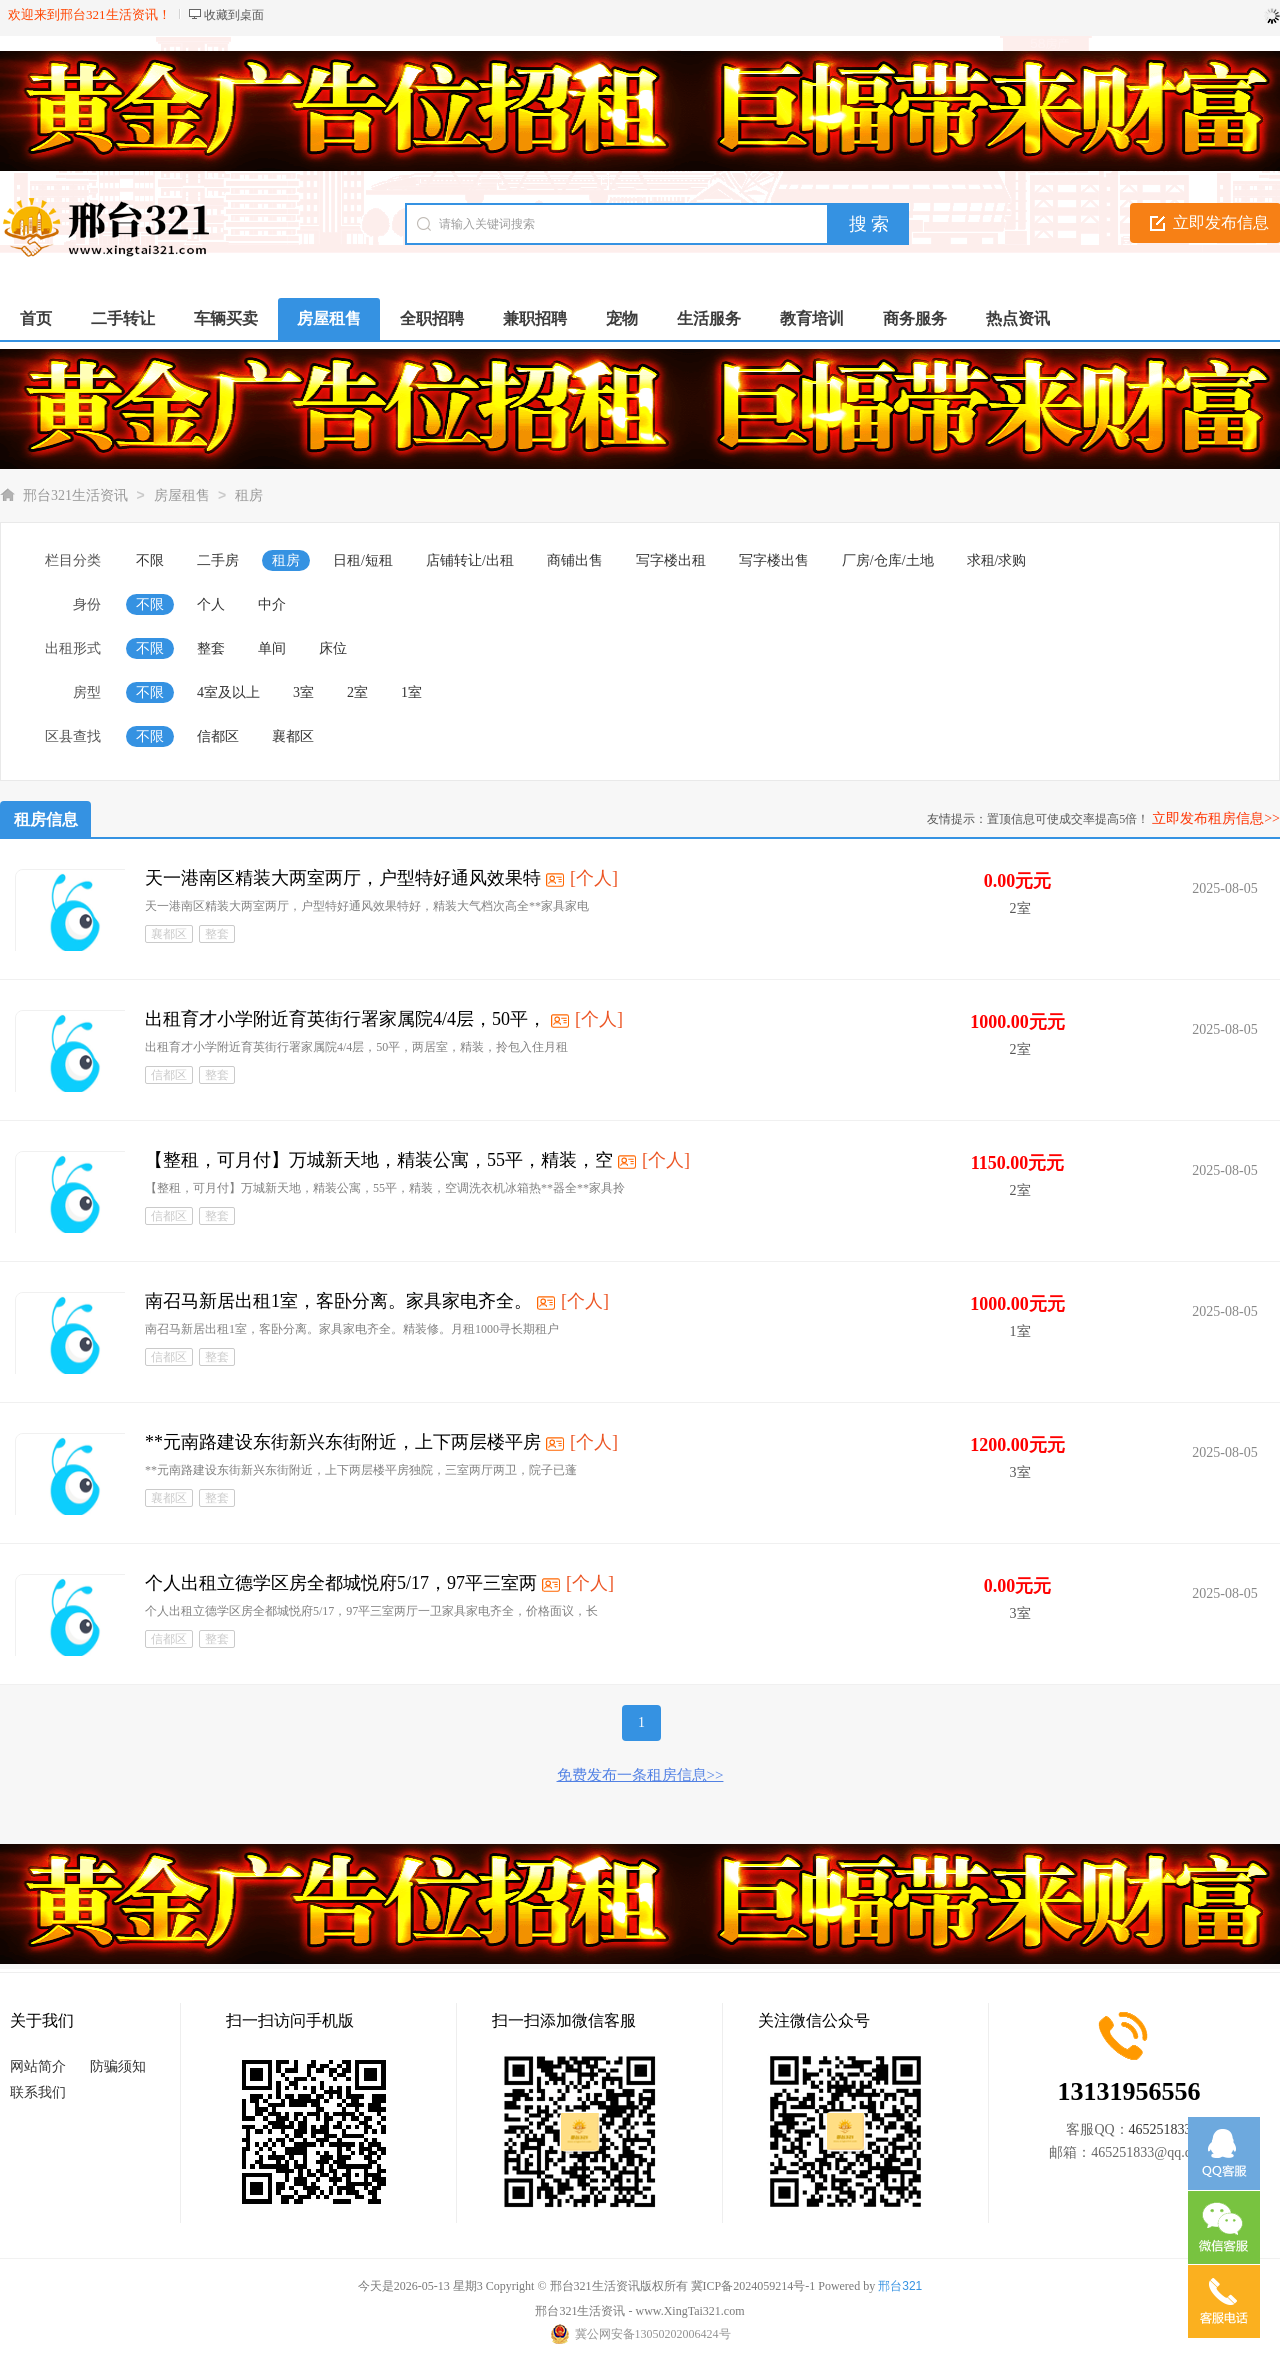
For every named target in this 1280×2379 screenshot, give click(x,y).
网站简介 (38, 2066)
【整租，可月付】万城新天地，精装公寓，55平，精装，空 (379, 1160)
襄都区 (293, 736)
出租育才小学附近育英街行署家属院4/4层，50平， (345, 1019)
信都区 (218, 736)
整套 (211, 648)
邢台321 (900, 2286)
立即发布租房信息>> (1216, 818)
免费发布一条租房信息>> (640, 1775)
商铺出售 (575, 560)
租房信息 (46, 819)
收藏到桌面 (234, 15)
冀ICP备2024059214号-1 (753, 2286)
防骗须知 (118, 2066)
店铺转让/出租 (470, 560)
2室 (357, 692)
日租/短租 (363, 560)
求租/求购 (997, 560)
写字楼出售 (774, 560)
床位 (333, 648)
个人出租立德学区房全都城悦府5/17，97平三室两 (341, 1583)
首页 (36, 318)
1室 (411, 692)
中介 (272, 604)
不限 (150, 560)
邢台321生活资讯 (75, 495)
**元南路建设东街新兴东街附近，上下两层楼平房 (343, 1442)
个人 (211, 604)
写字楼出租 (671, 560)
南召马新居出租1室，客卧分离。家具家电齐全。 (338, 1301)
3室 (303, 692)
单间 (272, 648)
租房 (249, 495)
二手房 (218, 560)
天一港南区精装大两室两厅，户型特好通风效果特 (343, 878)
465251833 (1160, 2129)
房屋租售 (182, 495)
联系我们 (38, 2092)
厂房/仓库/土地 (888, 560)
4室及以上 (228, 692)
